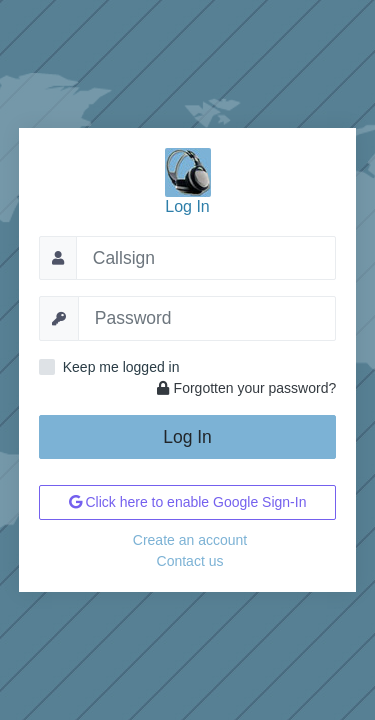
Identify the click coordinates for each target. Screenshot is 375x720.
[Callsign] (206, 258)
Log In (187, 437)
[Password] (207, 318)
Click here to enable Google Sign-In (188, 502)
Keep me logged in (121, 367)
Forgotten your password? (247, 388)
